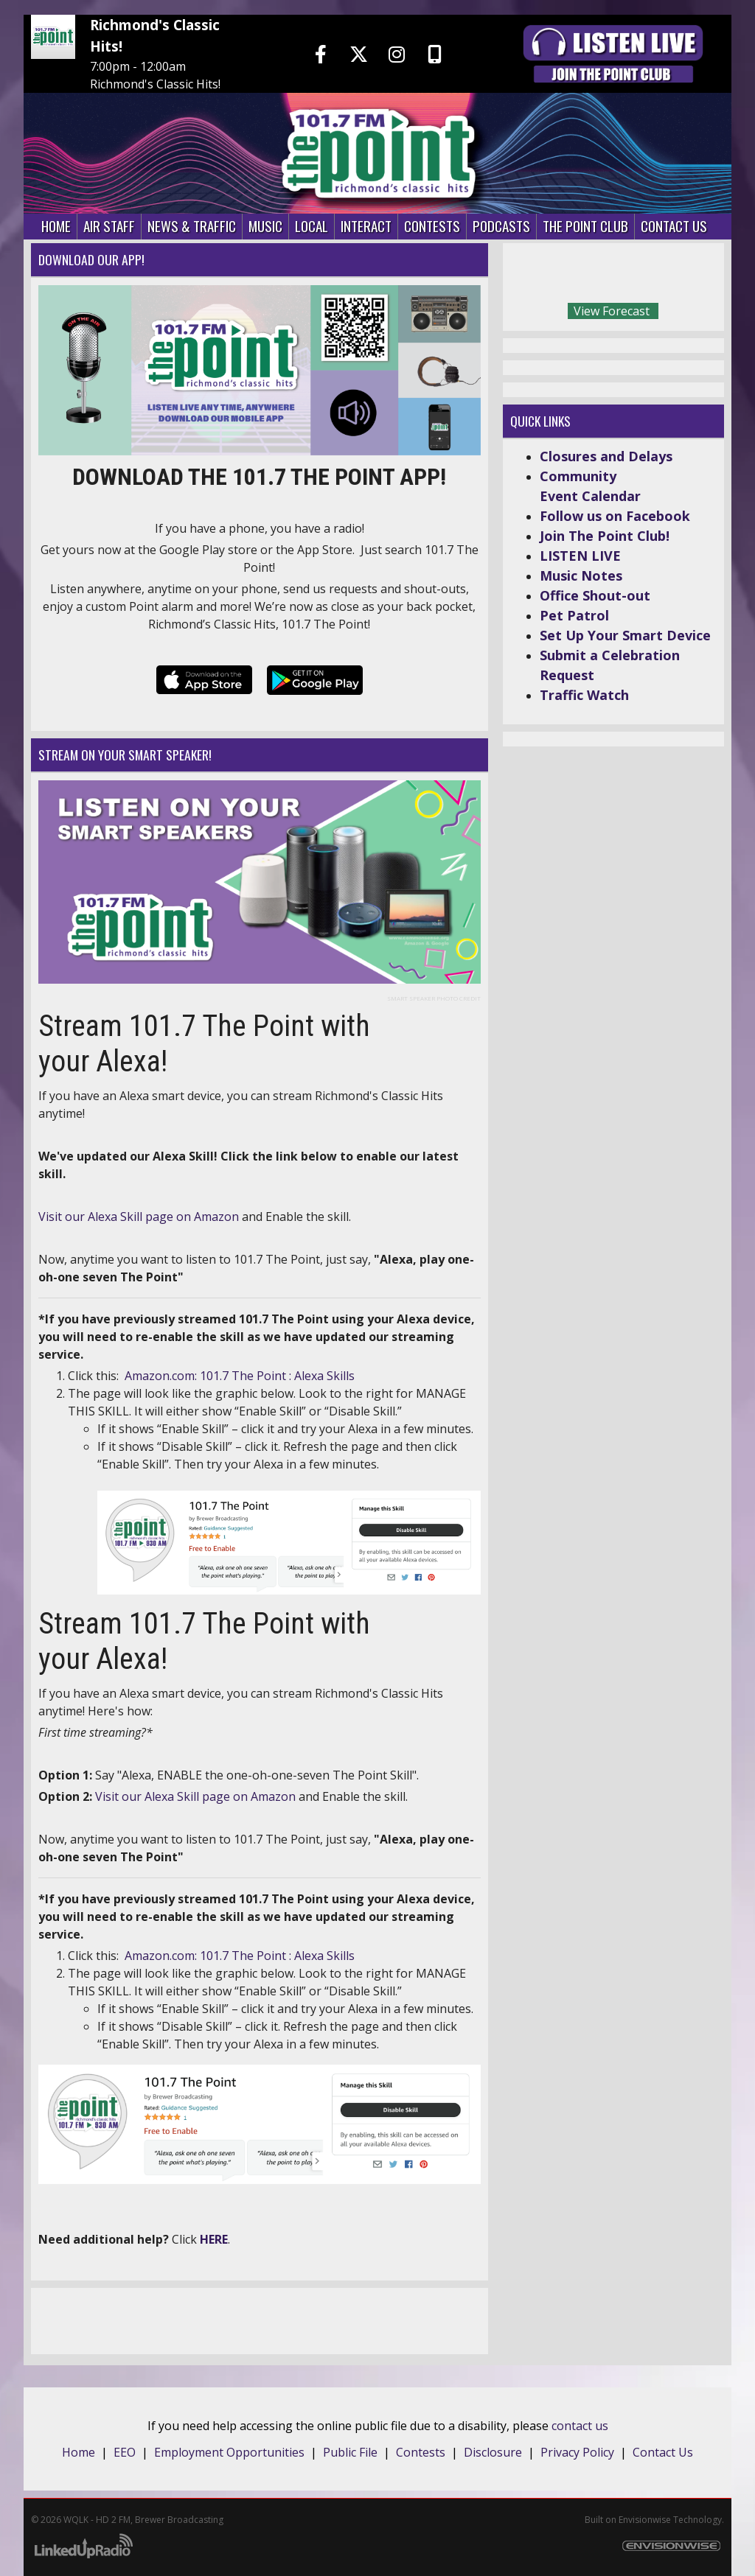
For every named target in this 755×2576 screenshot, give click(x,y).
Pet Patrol (574, 615)
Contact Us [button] (674, 226)
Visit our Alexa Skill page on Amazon (195, 1796)
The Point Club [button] (585, 226)
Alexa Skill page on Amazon (163, 1216)
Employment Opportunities (229, 2452)
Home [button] (56, 226)
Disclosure (493, 2452)
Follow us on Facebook (615, 516)
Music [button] (265, 226)
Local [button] (311, 226)
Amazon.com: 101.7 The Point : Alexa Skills (240, 1376)
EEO (125, 2452)
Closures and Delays (606, 456)
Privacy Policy (577, 2452)
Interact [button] (366, 226)
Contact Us (663, 2452)
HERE (214, 2239)
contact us (580, 2426)
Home (78, 2452)
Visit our (63, 1216)
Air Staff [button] (109, 226)
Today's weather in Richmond (709, 276)
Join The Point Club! (604, 536)
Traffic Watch (584, 695)
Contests (420, 2452)
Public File (350, 2452)
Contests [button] (432, 226)
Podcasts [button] (501, 226)
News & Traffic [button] (191, 226)
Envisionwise (645, 2519)
